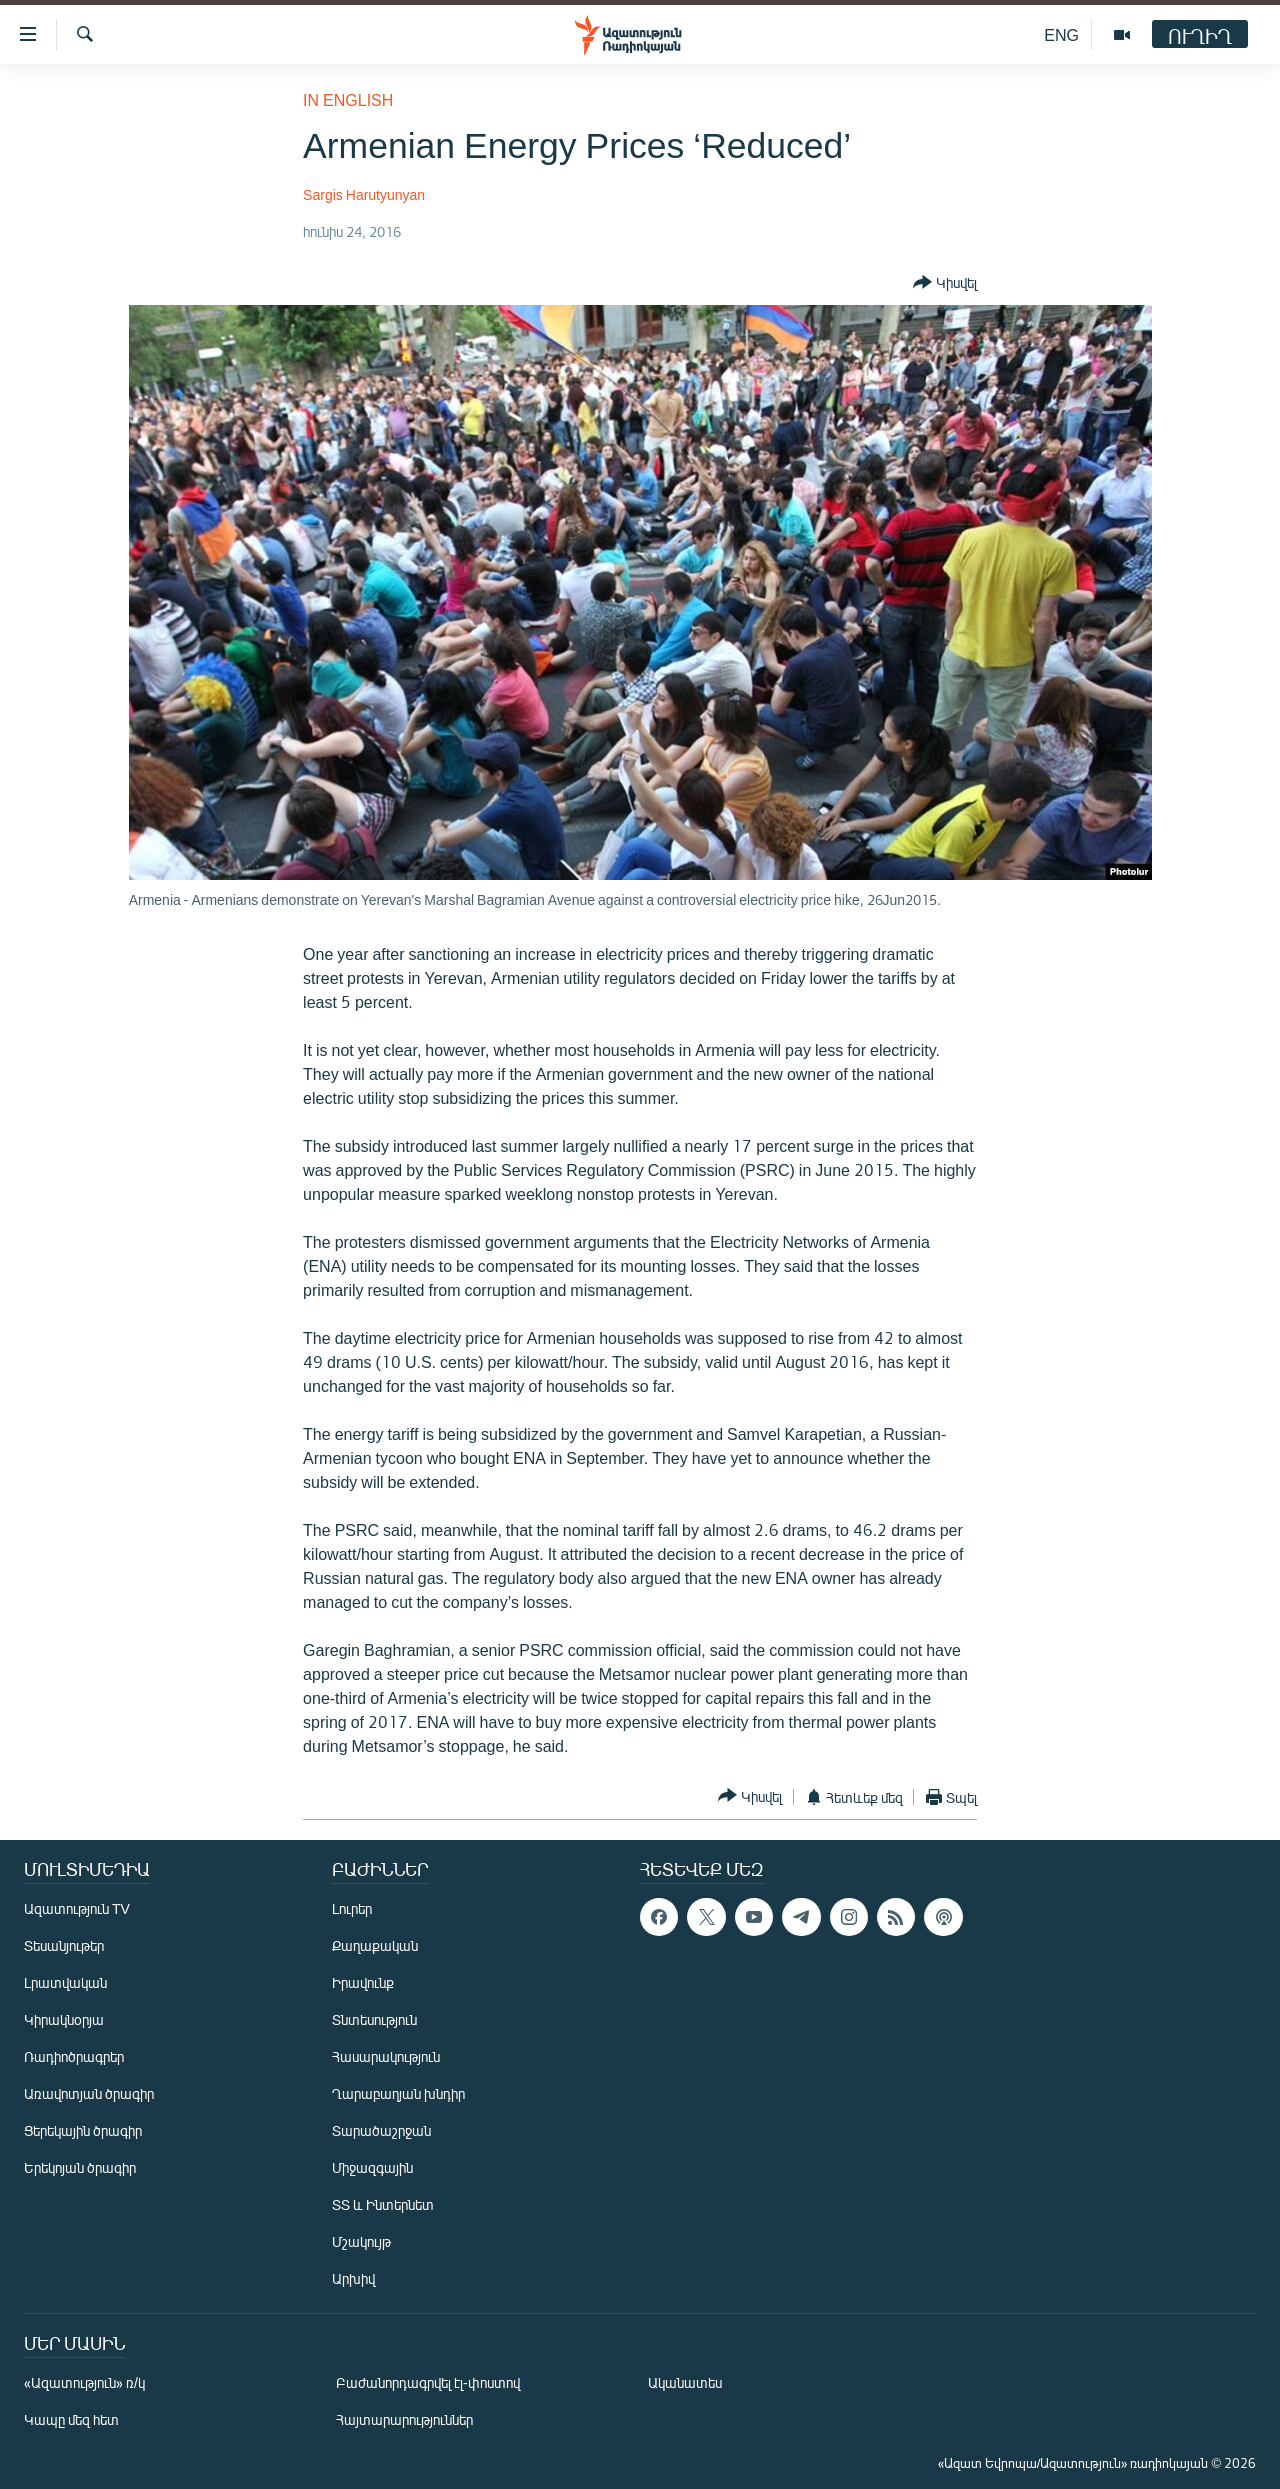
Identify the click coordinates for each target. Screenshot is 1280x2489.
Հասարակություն (386, 2056)
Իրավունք (363, 1982)
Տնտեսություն (374, 2019)
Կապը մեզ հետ (71, 2419)
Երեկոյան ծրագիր (80, 2167)
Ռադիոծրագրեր (74, 2056)
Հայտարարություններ (404, 2419)
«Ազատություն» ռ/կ (84, 2382)
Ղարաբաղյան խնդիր (398, 2093)
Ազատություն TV (77, 1908)
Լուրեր (352, 1908)
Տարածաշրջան (381, 2130)
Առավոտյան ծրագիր (89, 2093)
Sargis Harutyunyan (364, 194)
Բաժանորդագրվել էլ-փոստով (428, 2382)
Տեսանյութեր (64, 1945)
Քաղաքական (375, 1945)
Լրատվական (65, 1982)
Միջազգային (372, 2167)
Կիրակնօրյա (64, 2019)
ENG (1061, 34)
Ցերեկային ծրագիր (83, 2130)
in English (348, 99)
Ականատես (685, 2382)
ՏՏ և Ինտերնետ (383, 2204)
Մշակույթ (361, 2241)
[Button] (945, 283)
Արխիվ (353, 2278)
